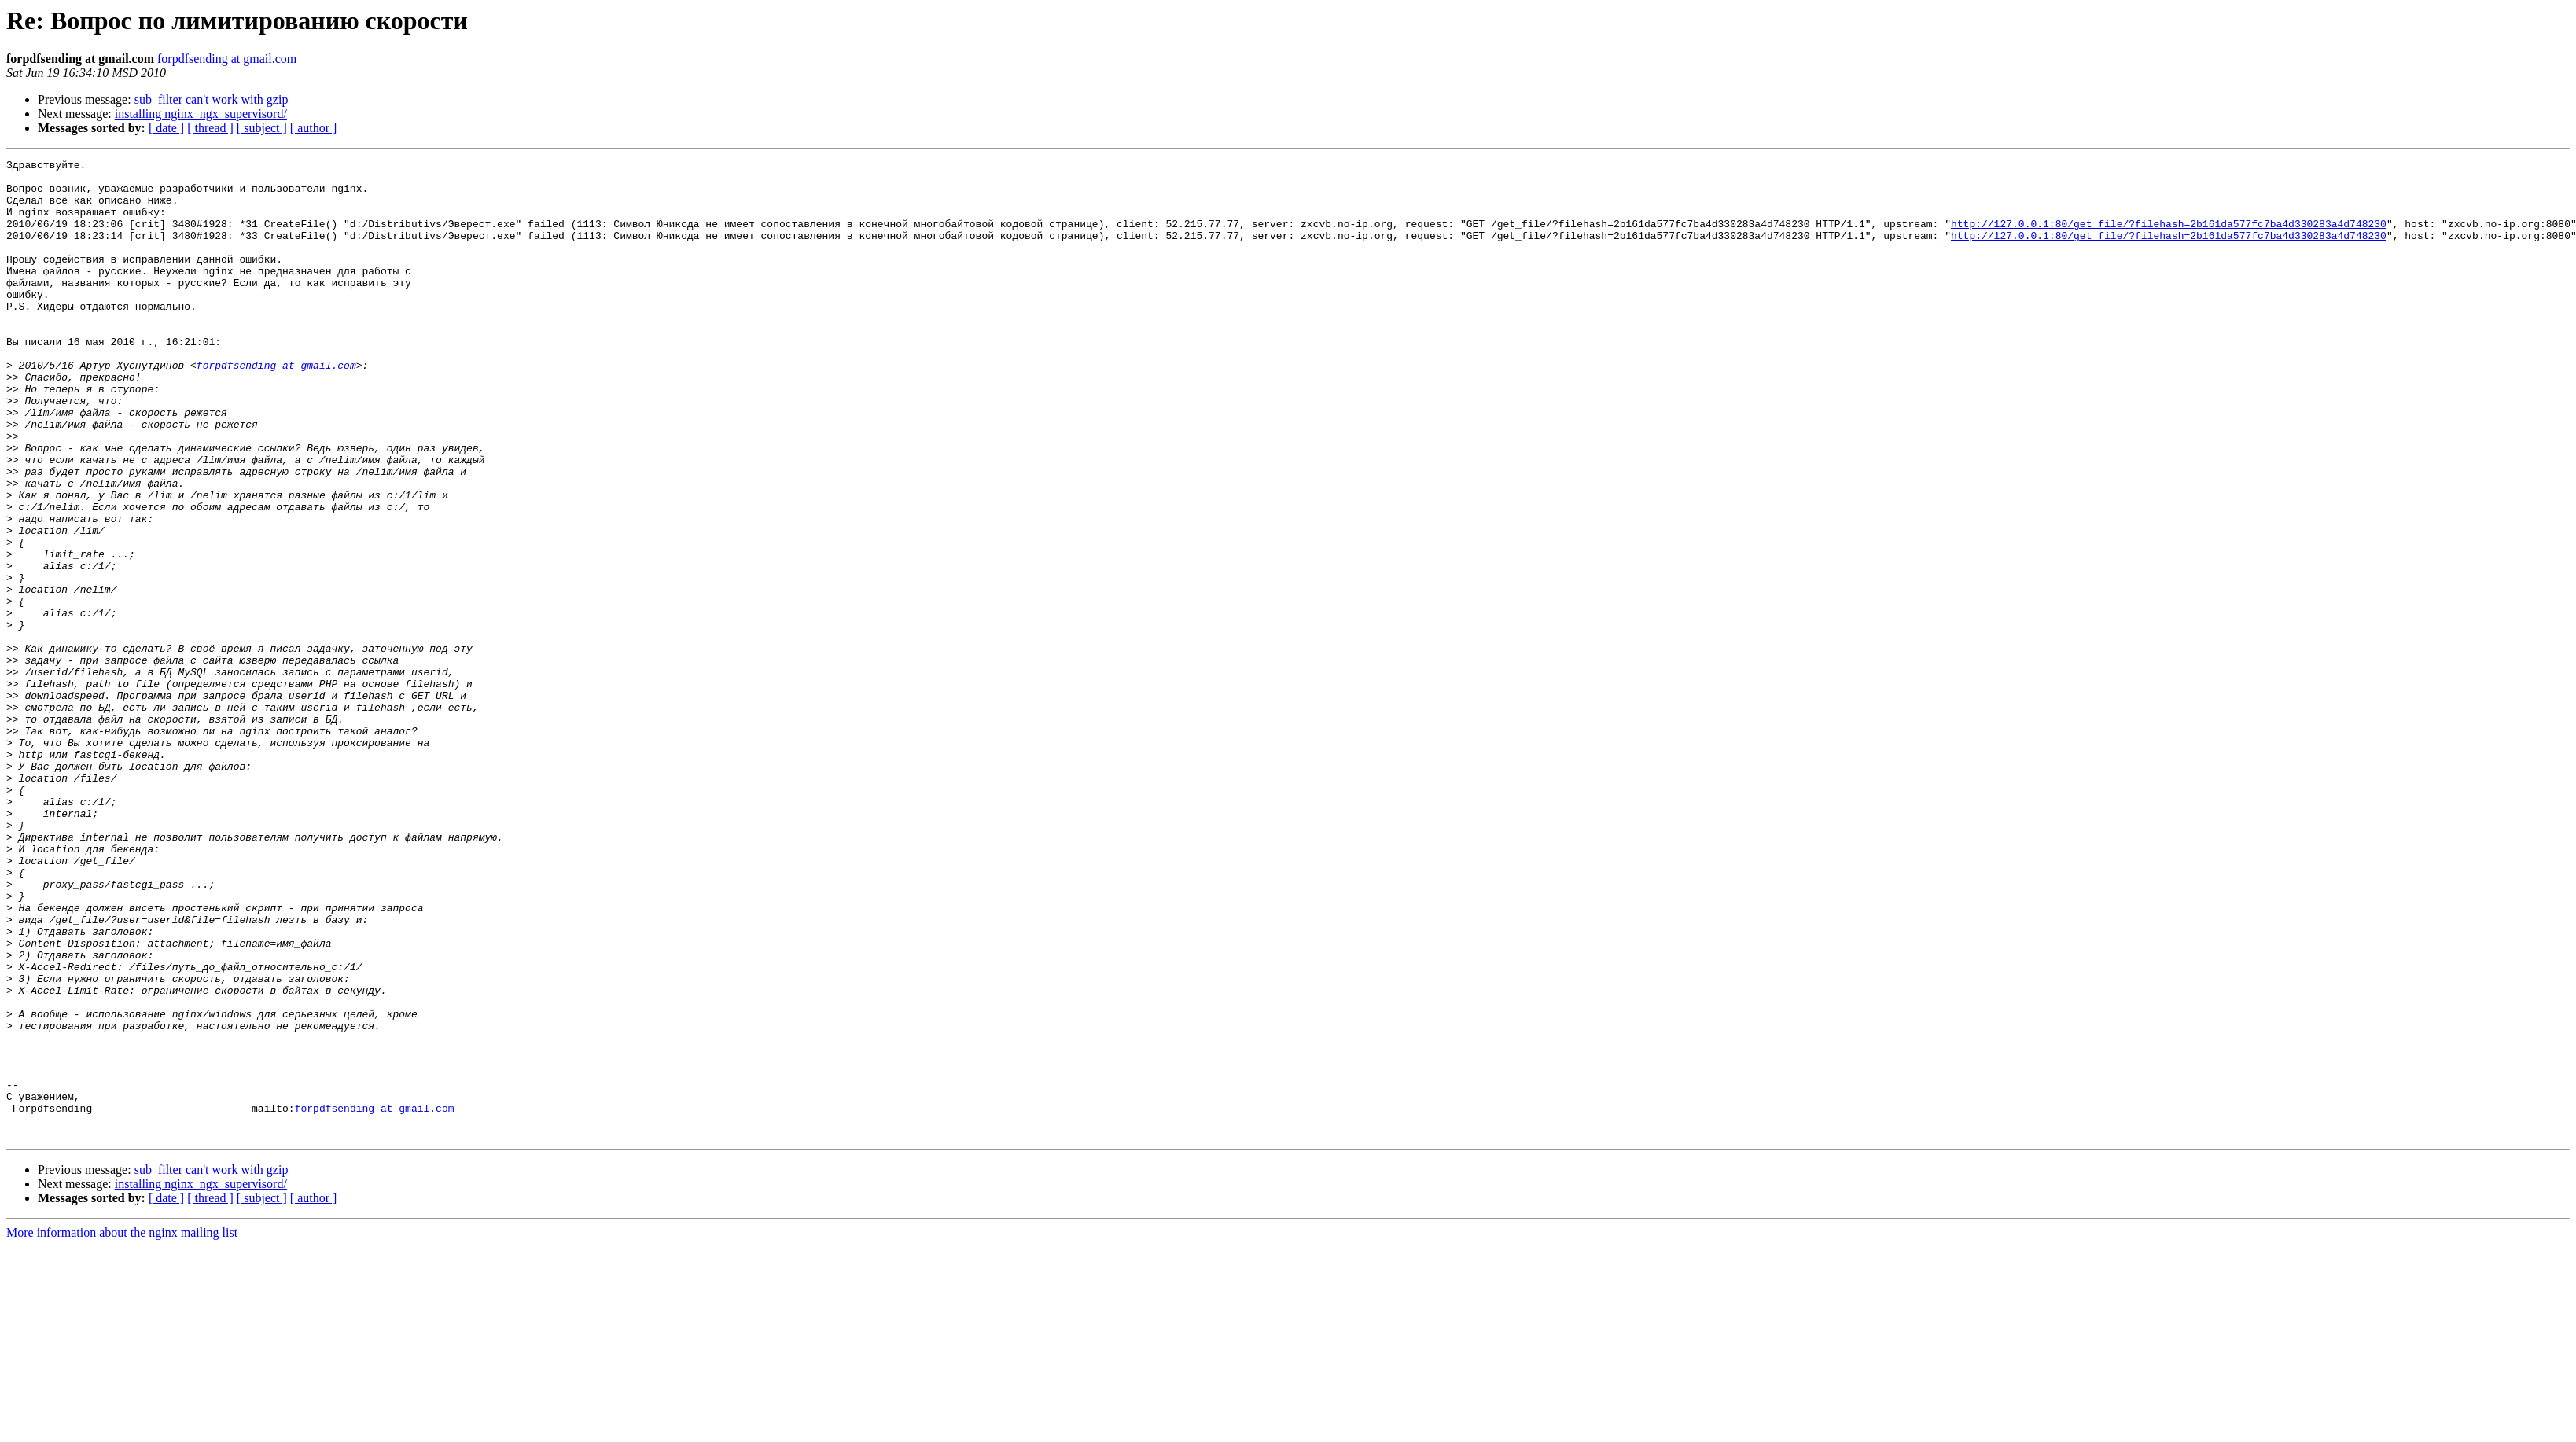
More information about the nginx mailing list (121, 1428)
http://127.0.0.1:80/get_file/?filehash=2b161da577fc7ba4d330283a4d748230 (2168, 237)
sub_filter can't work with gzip (211, 99)
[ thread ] (210, 127)
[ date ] (166, 127)
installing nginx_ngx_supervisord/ (201, 113)
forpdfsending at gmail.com (226, 58)
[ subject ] (262, 127)
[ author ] (313, 127)
